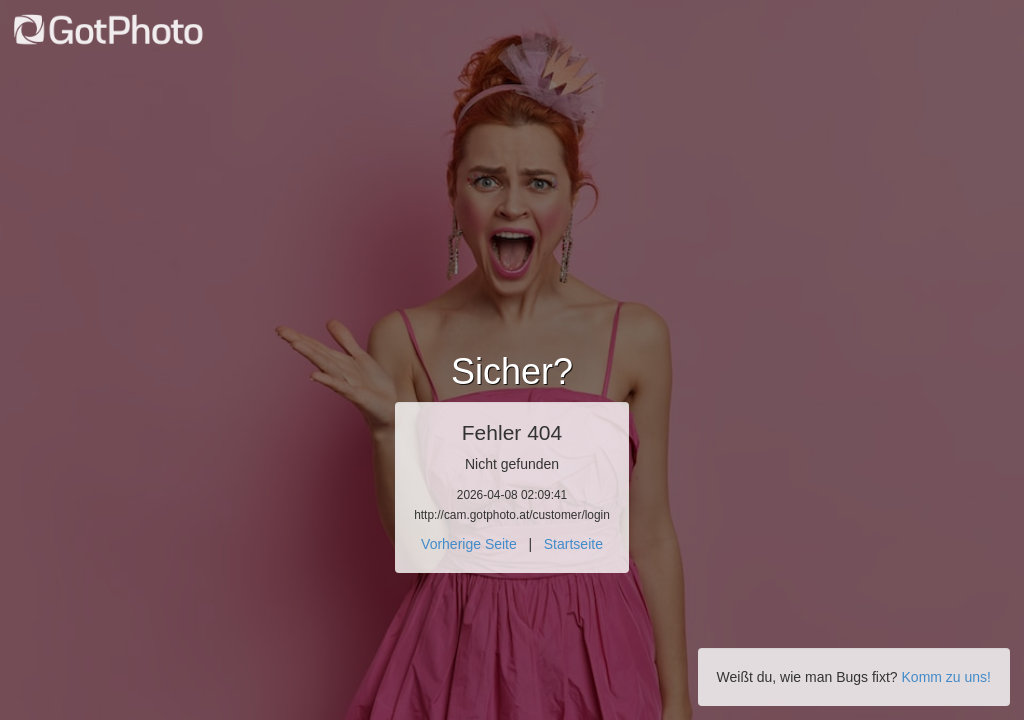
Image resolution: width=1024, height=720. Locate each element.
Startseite (573, 544)
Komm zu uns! (946, 677)
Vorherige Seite (469, 544)
